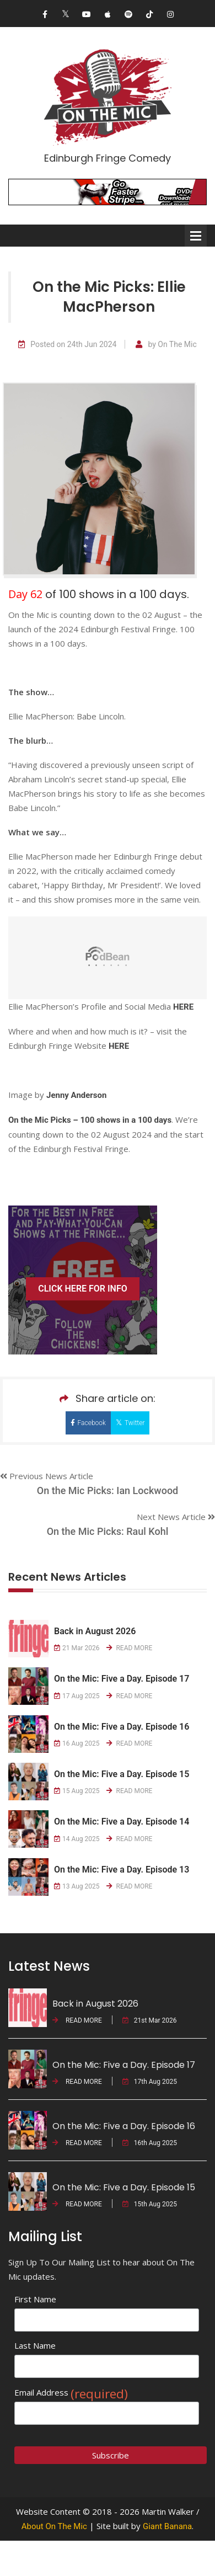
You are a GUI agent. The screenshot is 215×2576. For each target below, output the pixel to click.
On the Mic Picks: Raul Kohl (108, 1531)
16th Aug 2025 (149, 2143)
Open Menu (196, 236)
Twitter (130, 1422)
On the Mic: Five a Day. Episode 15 (121, 1774)
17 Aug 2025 (77, 1696)
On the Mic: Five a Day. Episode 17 (121, 1678)
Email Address (71, 2392)
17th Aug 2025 (149, 2082)
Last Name (35, 2345)
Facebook (88, 1423)
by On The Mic (166, 344)
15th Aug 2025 (149, 2204)
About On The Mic (54, 2526)
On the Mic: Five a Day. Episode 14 (121, 1821)
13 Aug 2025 (77, 1886)
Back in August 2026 (95, 1631)
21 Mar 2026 (77, 1648)
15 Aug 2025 (77, 1791)
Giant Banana (167, 2526)
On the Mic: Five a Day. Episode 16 (121, 1726)
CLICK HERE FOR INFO (82, 1288)
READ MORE (129, 1648)
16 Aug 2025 (77, 1743)
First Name (35, 2299)
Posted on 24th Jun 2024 (67, 344)
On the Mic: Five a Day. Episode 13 (121, 1869)
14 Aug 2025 (77, 1839)
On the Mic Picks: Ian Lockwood (107, 1490)
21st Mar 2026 (149, 2020)
